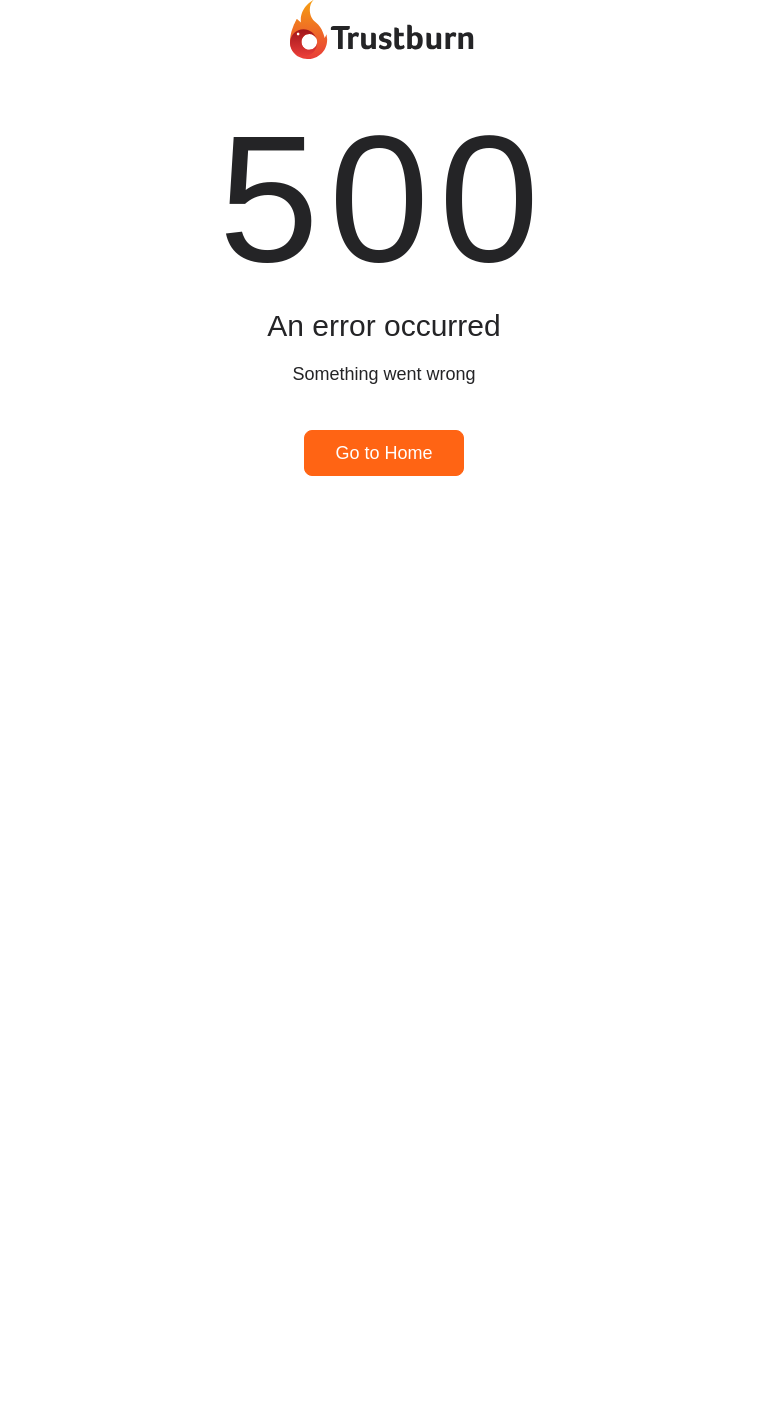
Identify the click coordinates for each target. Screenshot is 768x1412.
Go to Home (383, 453)
